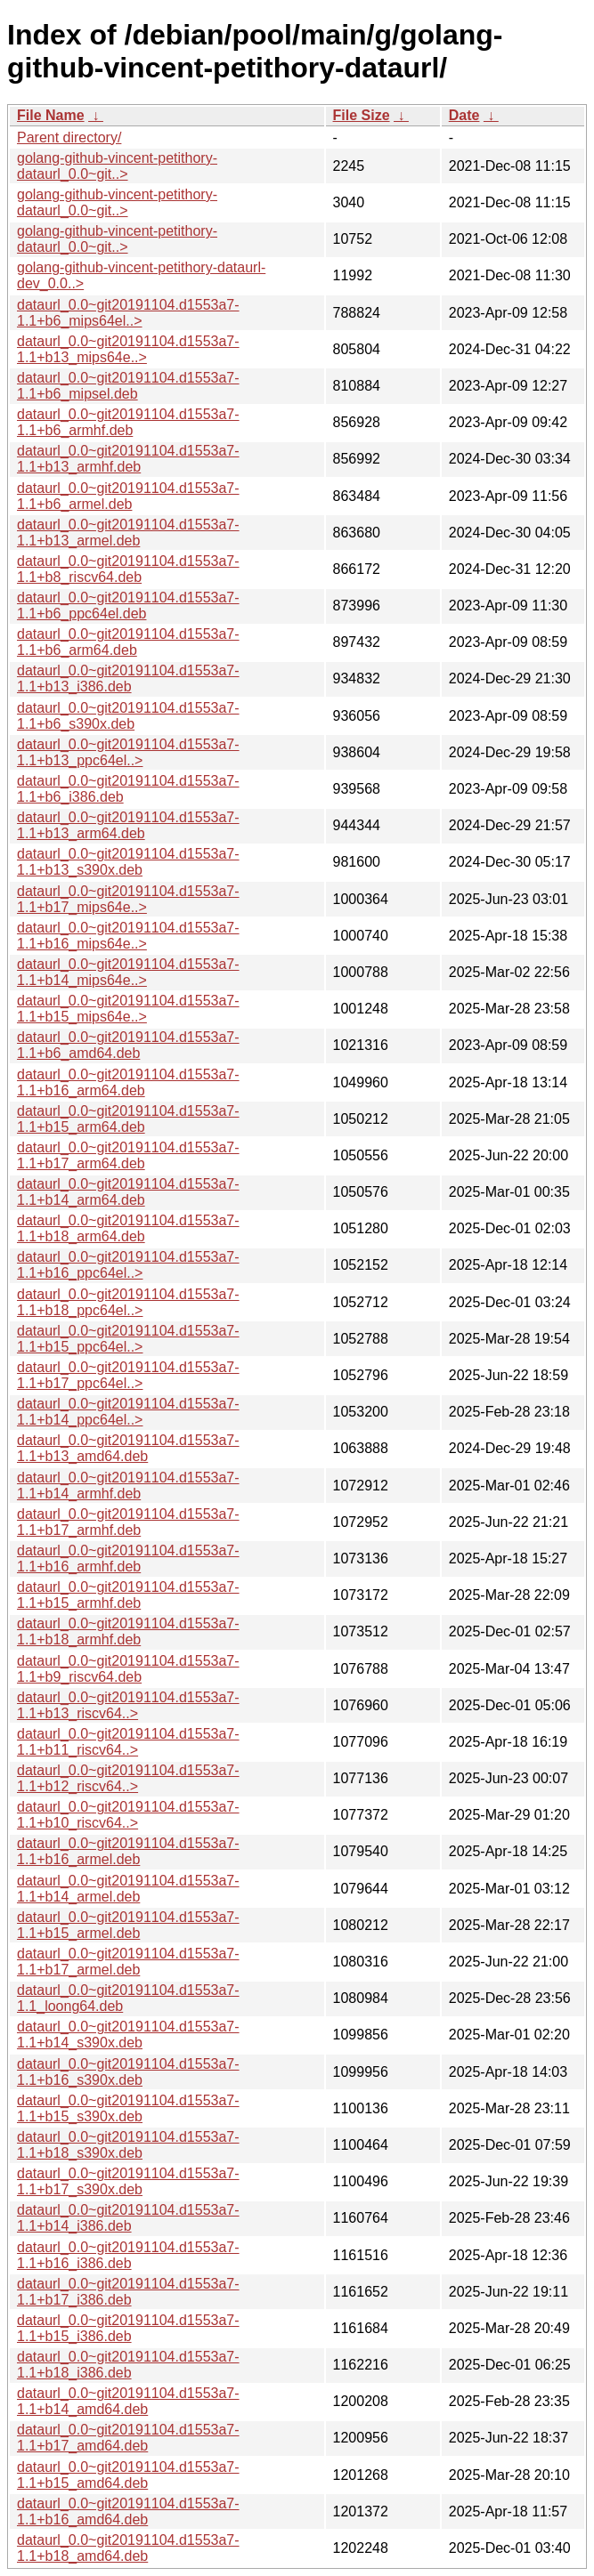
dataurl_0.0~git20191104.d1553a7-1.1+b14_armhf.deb (128, 1485)
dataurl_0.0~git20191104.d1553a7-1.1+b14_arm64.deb (128, 1191)
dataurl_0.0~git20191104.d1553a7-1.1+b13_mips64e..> (128, 349)
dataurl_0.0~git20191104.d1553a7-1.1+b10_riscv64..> (128, 1814)
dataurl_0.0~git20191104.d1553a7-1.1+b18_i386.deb (128, 2364)
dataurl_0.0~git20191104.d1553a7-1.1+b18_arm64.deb (128, 1228)
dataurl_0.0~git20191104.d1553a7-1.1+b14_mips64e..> (128, 972)
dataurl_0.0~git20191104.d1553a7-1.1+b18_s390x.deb (128, 2144)
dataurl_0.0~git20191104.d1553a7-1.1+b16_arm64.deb (128, 1082)
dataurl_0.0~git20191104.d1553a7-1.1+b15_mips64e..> (128, 1008)
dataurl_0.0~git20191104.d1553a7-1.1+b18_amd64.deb (128, 2548)
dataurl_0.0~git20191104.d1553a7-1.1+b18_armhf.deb (128, 1631)
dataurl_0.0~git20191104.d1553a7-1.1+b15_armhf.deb (128, 1595)
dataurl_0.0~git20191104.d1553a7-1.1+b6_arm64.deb (128, 642)
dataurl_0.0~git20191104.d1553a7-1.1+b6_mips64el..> (128, 312)
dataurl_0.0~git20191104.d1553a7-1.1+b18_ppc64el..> (128, 1302)
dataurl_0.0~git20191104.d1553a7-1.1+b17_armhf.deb (128, 1522)
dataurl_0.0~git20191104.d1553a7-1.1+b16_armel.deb (128, 1851)
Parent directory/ (69, 137)
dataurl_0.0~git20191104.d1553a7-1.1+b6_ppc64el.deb (128, 605)
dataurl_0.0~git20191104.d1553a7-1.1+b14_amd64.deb (128, 2401)
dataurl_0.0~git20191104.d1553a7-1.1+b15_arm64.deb (128, 1119)
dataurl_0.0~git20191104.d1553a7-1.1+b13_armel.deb (128, 532)
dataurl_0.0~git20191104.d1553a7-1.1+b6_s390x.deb (128, 715)
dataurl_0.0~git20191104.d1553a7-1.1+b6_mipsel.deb (128, 385)
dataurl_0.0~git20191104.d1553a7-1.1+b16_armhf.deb (128, 1558)
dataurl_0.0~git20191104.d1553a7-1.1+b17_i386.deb (128, 2291)
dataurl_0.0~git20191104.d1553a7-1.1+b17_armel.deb (128, 1961)
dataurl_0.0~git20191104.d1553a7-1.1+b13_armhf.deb (128, 458)
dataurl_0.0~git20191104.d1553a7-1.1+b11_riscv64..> (128, 1741)
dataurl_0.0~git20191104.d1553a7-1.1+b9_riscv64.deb (128, 1668)
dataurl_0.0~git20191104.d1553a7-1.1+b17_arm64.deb (128, 1155)
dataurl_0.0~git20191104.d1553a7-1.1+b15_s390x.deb (128, 2108)
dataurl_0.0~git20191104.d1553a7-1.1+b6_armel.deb (128, 496)
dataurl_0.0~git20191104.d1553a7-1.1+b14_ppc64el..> (128, 1411)
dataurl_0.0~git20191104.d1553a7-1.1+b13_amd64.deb (128, 1448)
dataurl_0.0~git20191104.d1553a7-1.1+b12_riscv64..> (128, 1778)
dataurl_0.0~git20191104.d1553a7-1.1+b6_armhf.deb (128, 422)
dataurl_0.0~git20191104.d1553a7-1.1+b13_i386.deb (128, 678)
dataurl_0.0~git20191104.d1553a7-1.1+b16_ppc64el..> (128, 1264)
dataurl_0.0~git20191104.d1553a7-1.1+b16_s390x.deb (128, 2071)
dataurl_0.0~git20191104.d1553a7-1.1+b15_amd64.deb (128, 2475)
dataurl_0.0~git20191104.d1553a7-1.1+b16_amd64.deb (128, 2511)
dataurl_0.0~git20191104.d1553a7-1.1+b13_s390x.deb (128, 861)
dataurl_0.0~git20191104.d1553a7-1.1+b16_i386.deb (128, 2255)
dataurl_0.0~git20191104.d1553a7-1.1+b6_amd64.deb (128, 1045)
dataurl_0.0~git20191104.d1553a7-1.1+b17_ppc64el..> (128, 1375)
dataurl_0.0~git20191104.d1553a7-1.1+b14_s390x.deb (128, 2034)
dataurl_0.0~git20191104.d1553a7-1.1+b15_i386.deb (128, 2328)
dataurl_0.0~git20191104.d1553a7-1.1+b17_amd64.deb (128, 2437)
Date (464, 115)
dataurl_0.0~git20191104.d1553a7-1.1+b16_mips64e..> (128, 935)
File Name (51, 115)
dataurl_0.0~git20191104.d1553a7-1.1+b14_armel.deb (128, 1888)
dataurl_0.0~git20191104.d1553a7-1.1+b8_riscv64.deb (128, 569)
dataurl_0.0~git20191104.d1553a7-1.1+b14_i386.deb (128, 2217)
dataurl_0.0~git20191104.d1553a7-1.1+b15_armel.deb (128, 1925)
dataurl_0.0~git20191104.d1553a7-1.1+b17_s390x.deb (128, 2181)
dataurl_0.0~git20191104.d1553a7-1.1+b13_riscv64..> (128, 1705)
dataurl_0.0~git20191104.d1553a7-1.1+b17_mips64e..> (128, 899)
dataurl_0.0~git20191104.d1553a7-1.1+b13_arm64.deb (128, 825)
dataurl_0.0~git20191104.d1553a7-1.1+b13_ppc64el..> (128, 752)
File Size (361, 115)
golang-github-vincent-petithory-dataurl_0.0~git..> (117, 166)
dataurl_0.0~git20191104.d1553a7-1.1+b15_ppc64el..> (128, 1338)
